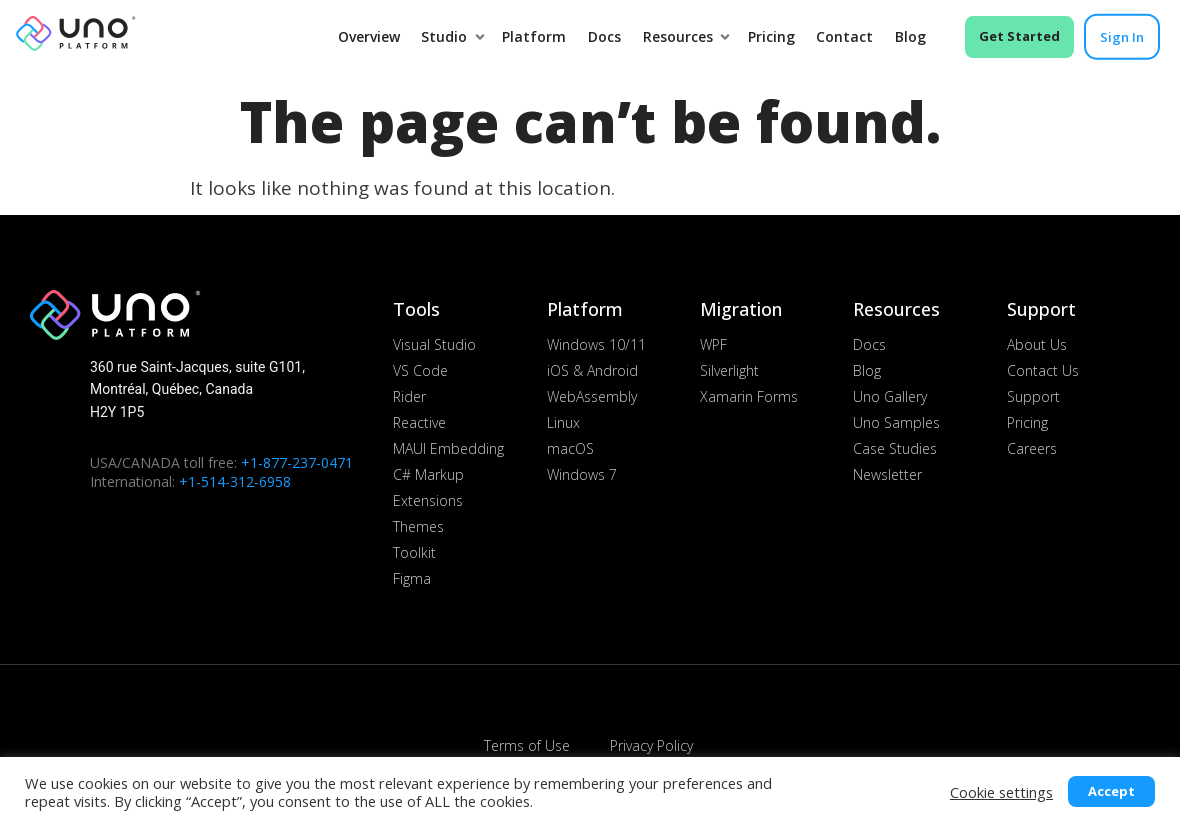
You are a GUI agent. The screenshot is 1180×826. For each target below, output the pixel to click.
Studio (448, 36)
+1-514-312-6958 (235, 481)
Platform (534, 36)
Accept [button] (1111, 791)
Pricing (771, 36)
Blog (910, 36)
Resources (682, 36)
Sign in (1122, 37)
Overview (369, 36)
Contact (844, 36)
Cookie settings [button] (1001, 792)
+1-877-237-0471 (297, 462)
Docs (604, 36)
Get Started (1019, 36)
